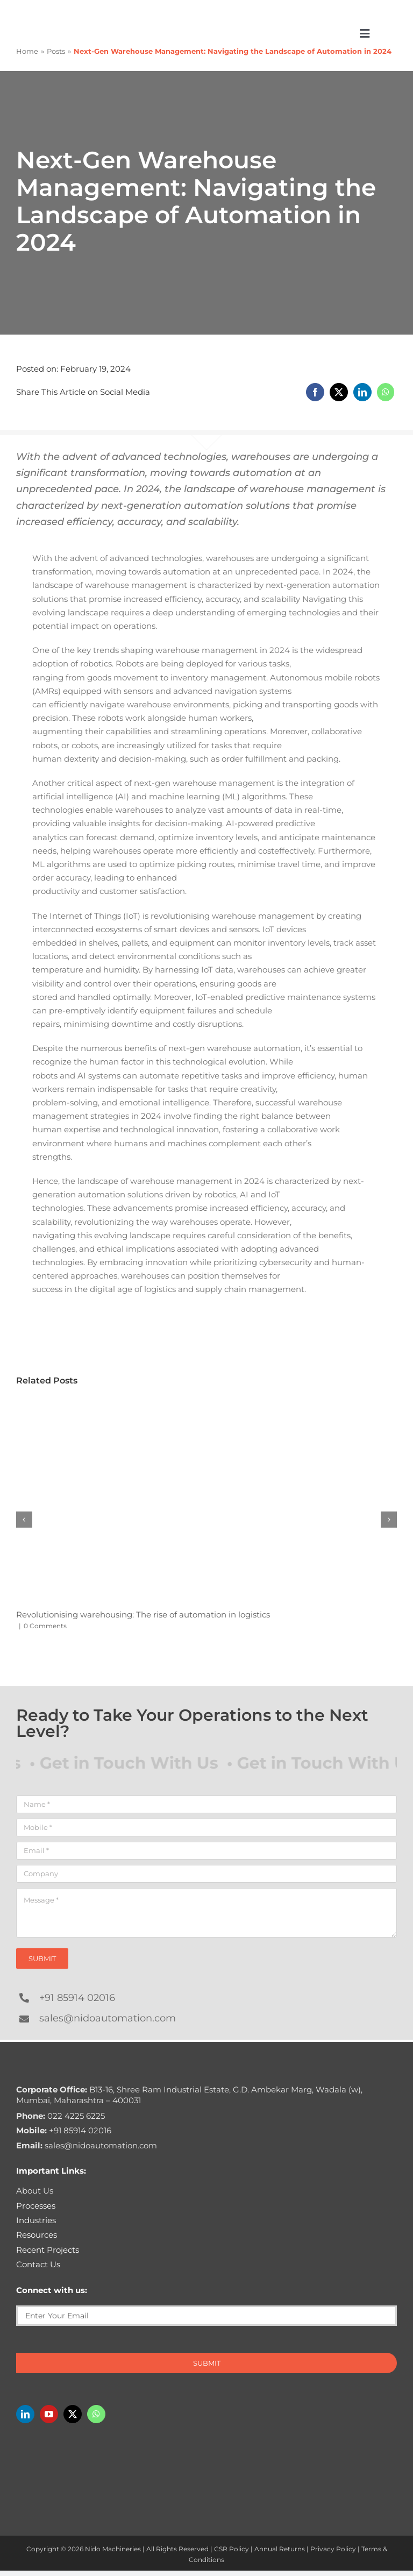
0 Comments (45, 1626)
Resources (36, 2235)
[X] (339, 392)
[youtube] (49, 2414)
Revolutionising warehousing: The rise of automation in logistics (143, 1614)
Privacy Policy (333, 2549)
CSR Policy (231, 2549)
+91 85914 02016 (77, 1998)
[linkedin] (25, 2414)
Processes (35, 2206)
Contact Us (38, 2264)
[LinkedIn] (362, 392)
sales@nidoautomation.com (107, 2018)
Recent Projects (47, 2250)
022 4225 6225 (60, 2116)
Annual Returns (279, 2549)
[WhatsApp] (385, 392)
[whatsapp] (96, 2414)
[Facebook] (315, 392)
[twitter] (72, 2414)
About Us (34, 2190)
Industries (36, 2220)
